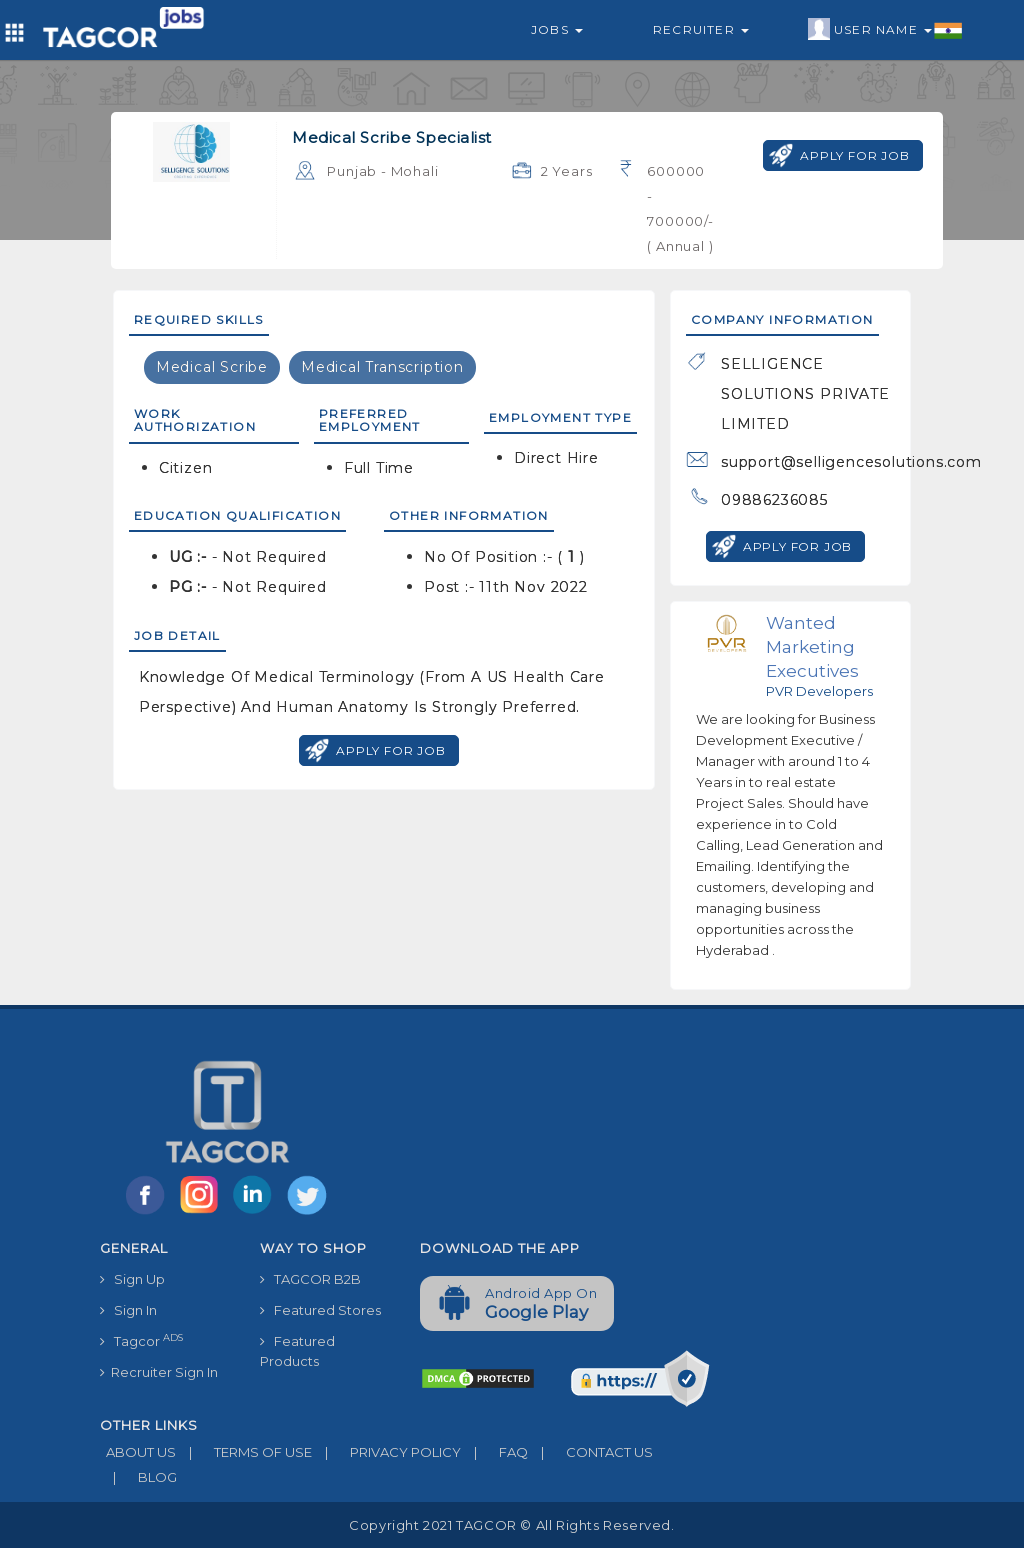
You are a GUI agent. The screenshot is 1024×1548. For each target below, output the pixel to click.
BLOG (138, 1477)
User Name (885, 30)
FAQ (494, 1452)
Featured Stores (320, 1310)
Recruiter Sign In (159, 1372)
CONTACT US (590, 1452)
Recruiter (701, 29)
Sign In (128, 1310)
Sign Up (132, 1279)
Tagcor (141, 1340)
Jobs (557, 29)
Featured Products (297, 1351)
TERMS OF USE (244, 1452)
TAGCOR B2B (310, 1279)
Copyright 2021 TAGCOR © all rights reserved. (511, 1525)
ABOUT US (138, 1452)
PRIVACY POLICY (386, 1452)
